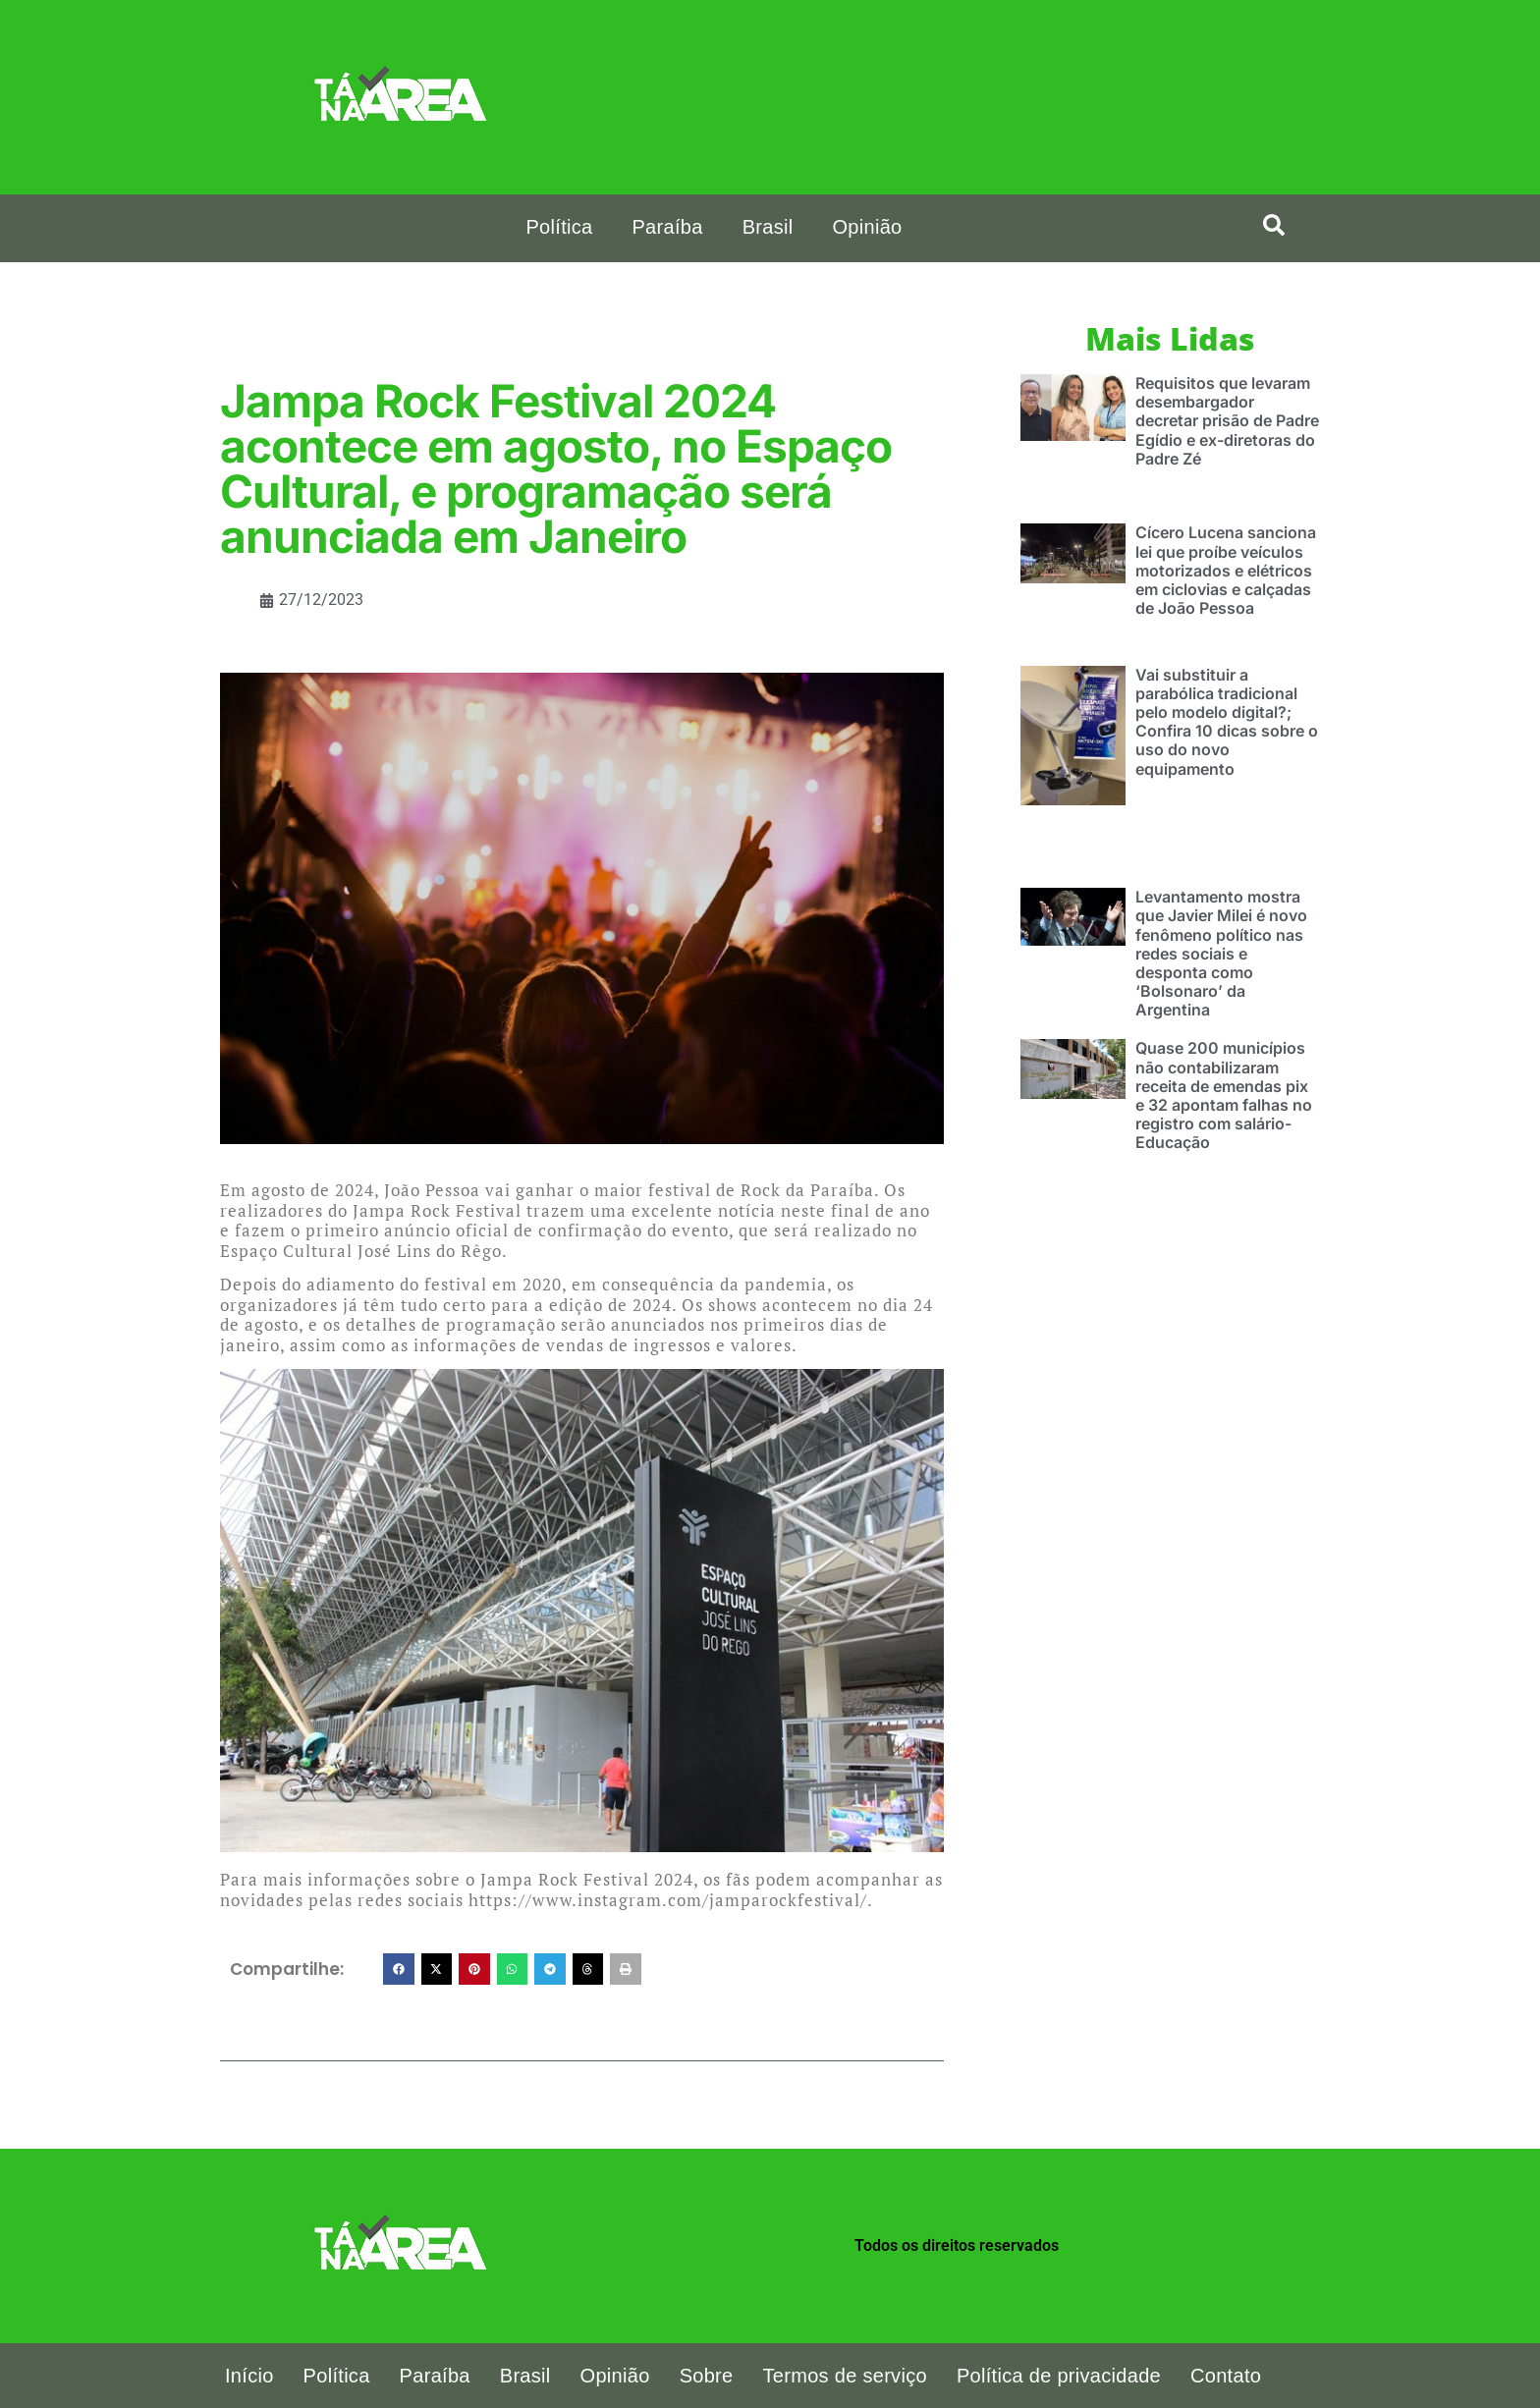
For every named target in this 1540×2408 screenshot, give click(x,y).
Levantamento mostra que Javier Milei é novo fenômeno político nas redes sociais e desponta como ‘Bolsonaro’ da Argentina (1221, 953)
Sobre (707, 2375)
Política (558, 227)
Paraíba (667, 227)
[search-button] (1274, 225)
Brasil (768, 227)
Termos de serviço (845, 2375)
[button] (398, 1969)
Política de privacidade (1059, 2375)
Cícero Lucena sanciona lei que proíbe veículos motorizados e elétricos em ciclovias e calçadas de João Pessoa (1225, 570)
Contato (1225, 2375)
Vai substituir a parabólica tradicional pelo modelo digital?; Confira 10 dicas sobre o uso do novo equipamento (1226, 722)
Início (249, 2375)
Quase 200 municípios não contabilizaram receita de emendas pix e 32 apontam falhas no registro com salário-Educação (1223, 1095)
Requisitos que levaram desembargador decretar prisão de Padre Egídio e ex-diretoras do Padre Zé (1227, 420)
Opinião (867, 227)
